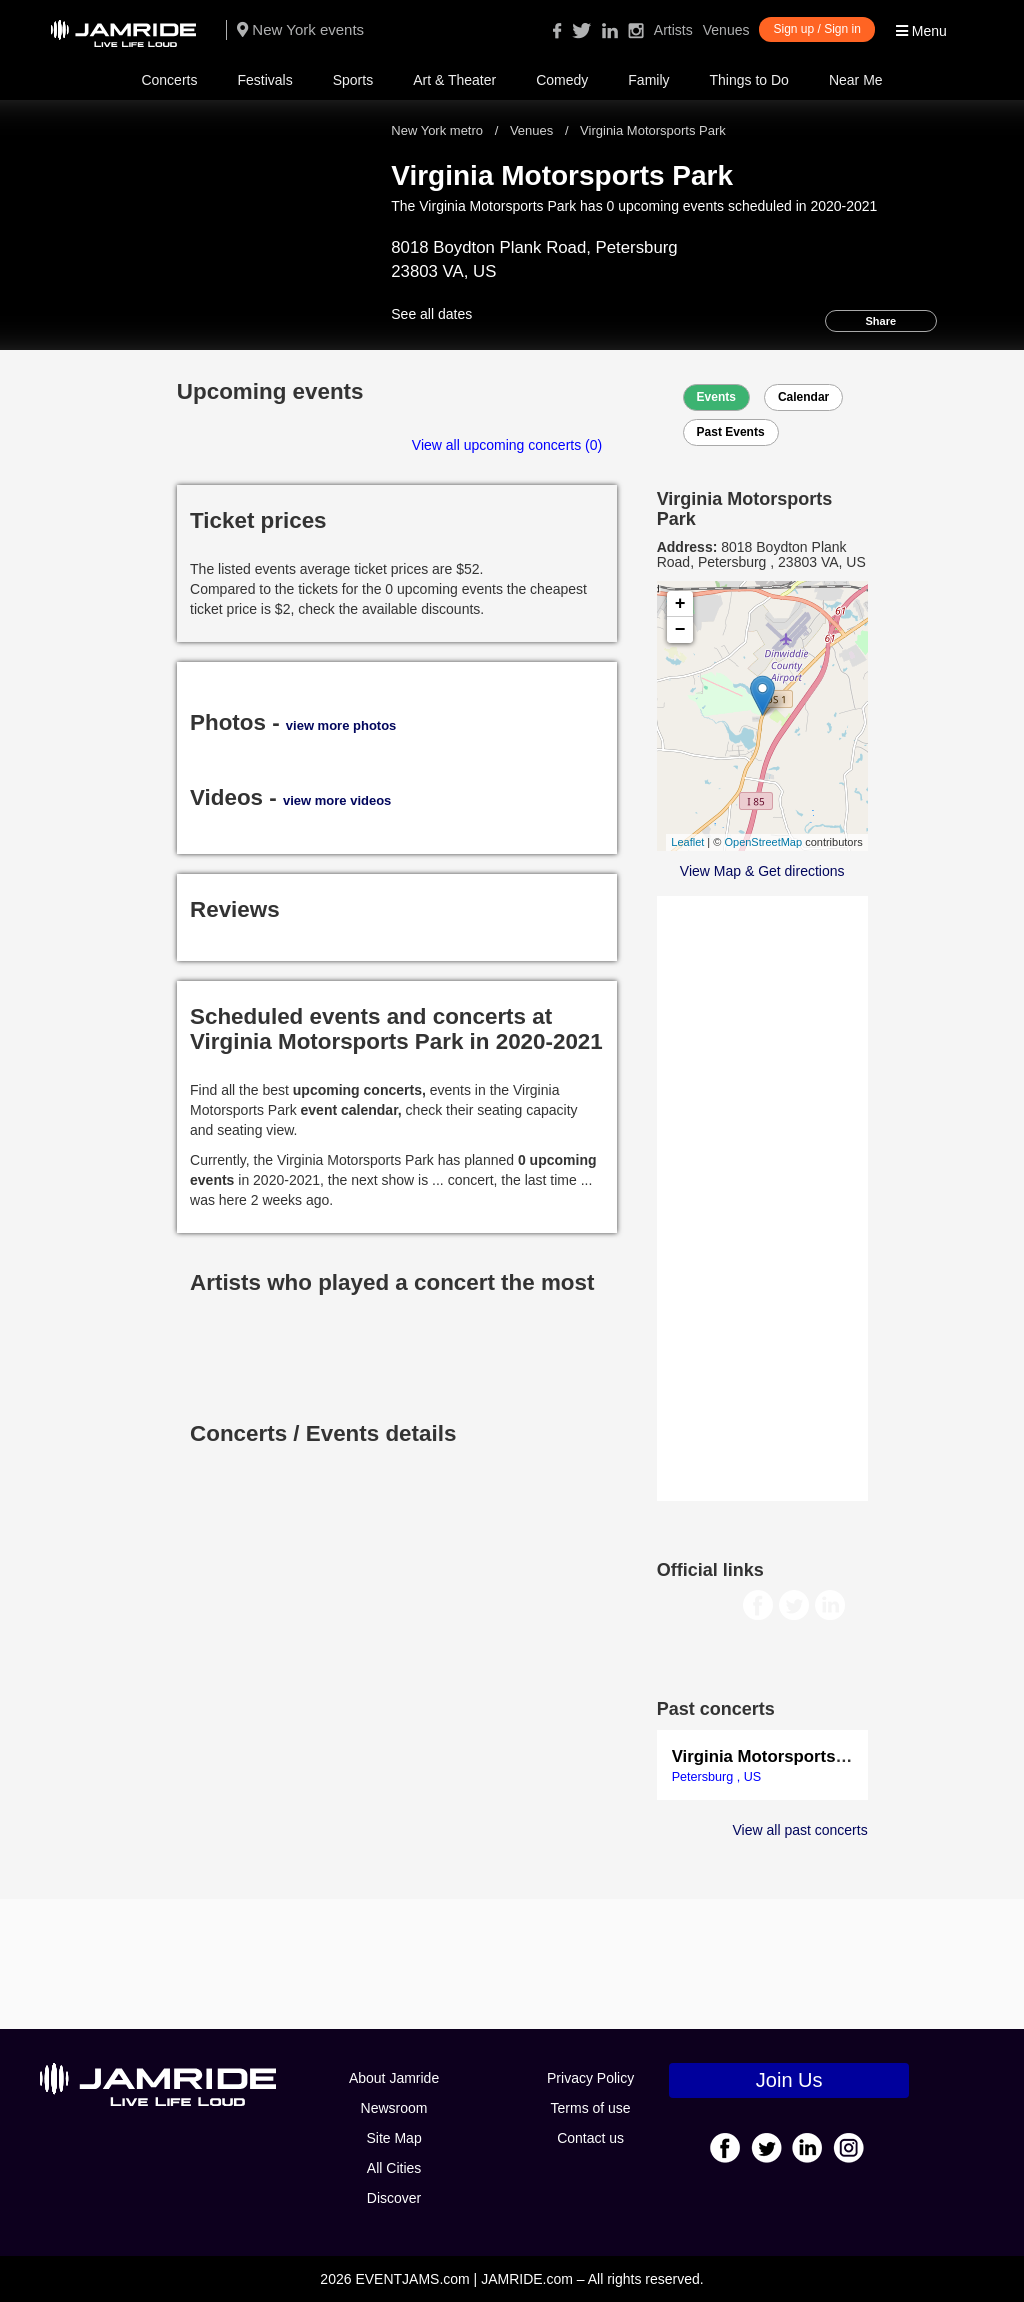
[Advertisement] (762, 1196)
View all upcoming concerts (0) (507, 445)
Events (716, 397)
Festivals (264, 80)
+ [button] (680, 604)
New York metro (438, 130)
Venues (726, 30)
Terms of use (591, 2108)
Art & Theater (454, 80)
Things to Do (749, 80)
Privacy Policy (590, 2078)
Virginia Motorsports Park (774, 1756)
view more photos (341, 725)
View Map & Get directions (762, 871)
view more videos (337, 800)
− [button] (680, 630)
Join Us (789, 2080)
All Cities (394, 2168)
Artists (673, 30)
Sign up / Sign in (816, 29)
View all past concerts (800, 1830)
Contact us (590, 2138)
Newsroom (394, 2108)
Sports (353, 80)
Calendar (803, 397)
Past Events (731, 432)
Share (881, 321)
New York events (300, 29)
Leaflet (687, 842)
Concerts (169, 80)
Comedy (562, 80)
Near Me (856, 80)
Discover (394, 2198)
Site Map (393, 2138)
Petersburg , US (717, 1777)
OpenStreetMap (763, 842)
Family (648, 80)
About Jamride (394, 2078)
